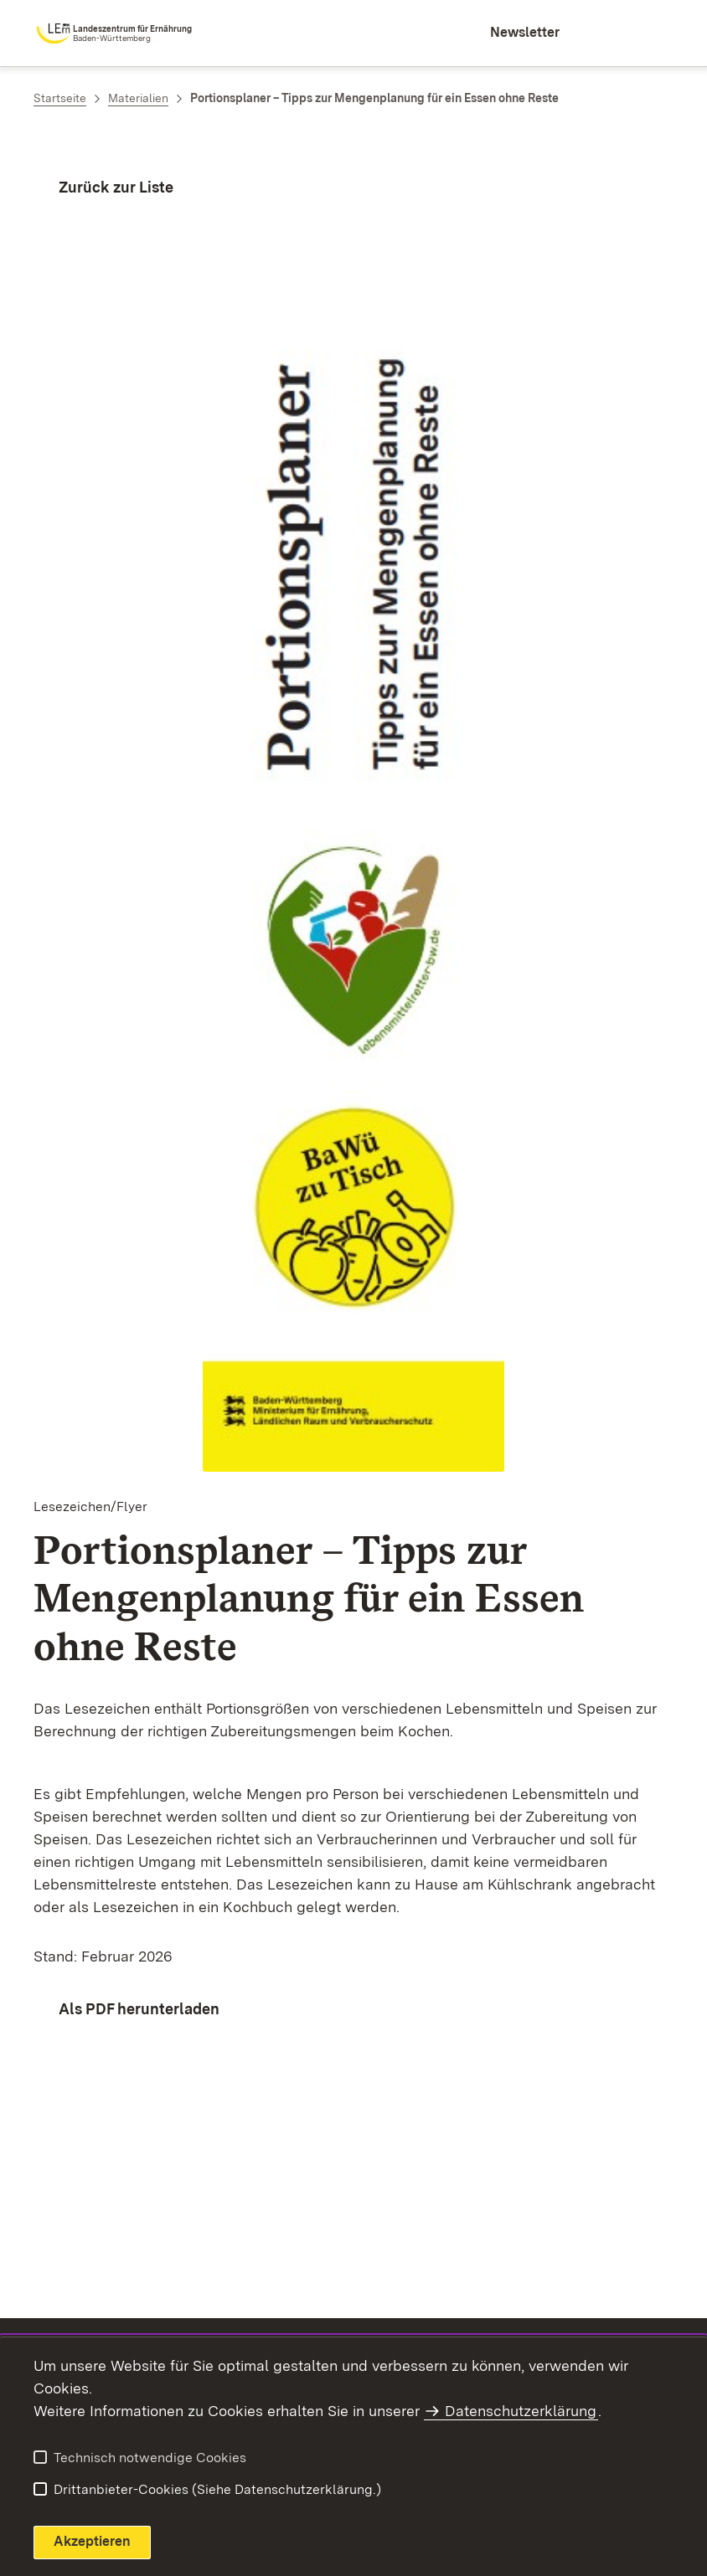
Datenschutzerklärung (520, 2410)
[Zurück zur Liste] (103, 187)
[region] (353, 1832)
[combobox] (599, 33)
